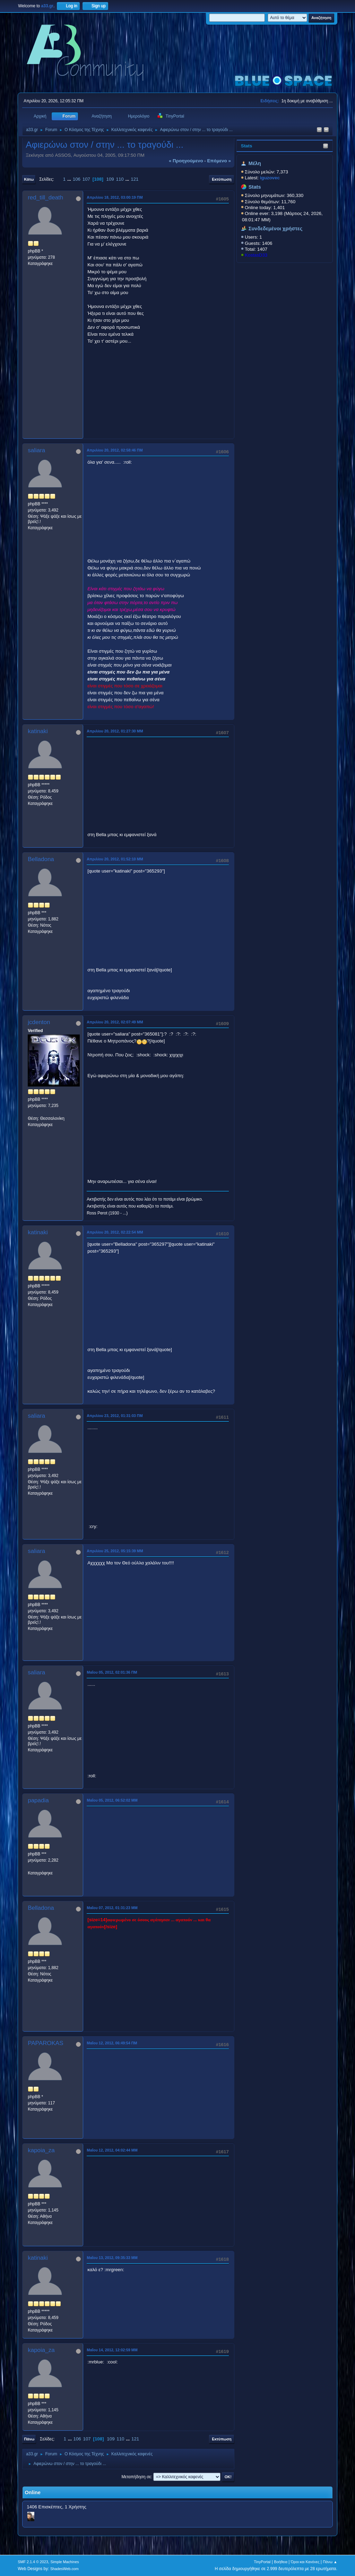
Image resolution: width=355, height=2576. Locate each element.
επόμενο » (219, 160)
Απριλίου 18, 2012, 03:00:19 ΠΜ (114, 197)
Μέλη (255, 163)
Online (33, 2492)
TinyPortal (262, 2562)
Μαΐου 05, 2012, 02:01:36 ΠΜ (112, 1672)
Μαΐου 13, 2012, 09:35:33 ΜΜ (112, 2258)
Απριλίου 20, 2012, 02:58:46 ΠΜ (114, 450)
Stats (246, 145)
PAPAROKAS (45, 2043)
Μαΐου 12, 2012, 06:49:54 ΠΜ (112, 2043)
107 (86, 179)
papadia (38, 1800)
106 (76, 179)
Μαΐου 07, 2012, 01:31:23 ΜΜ (112, 1908)
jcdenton (39, 1022)
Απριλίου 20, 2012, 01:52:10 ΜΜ (115, 859)
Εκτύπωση (221, 179)
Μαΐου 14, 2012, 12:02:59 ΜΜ (112, 2350)
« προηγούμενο (186, 160)
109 (110, 179)
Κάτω (29, 179)
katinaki (38, 731)
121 (134, 179)
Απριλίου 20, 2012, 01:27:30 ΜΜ (115, 731)
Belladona (41, 859)
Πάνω (29, 2439)
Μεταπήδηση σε (136, 2476)
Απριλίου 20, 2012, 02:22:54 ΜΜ (115, 1232)
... (69, 179)
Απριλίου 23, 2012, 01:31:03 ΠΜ (114, 1416)
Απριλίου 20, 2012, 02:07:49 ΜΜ (115, 1022)
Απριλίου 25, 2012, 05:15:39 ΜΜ (115, 1551)
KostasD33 (256, 255)
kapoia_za (41, 2150)
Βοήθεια (280, 2562)
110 (120, 179)
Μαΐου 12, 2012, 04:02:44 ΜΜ (112, 2150)
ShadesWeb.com (64, 2569)
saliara (36, 450)
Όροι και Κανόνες (305, 2562)
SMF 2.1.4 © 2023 (33, 2562)
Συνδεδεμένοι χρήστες (276, 228)
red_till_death (45, 197)
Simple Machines (65, 2562)
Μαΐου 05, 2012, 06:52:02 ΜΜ (112, 1800)
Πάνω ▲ (330, 2562)
